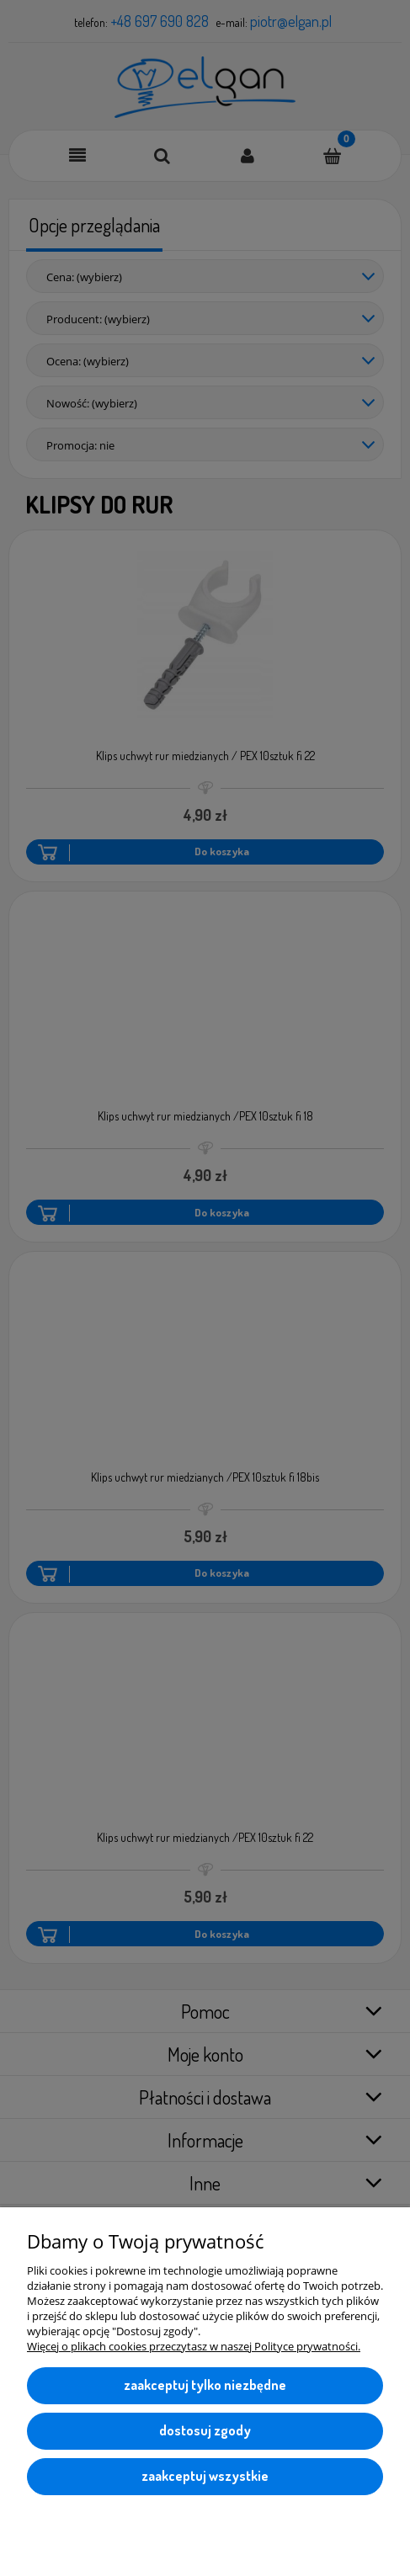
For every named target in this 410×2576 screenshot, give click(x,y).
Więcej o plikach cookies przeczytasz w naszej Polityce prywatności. (193, 2346)
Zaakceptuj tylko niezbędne (205, 2384)
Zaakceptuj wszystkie (205, 2475)
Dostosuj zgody (205, 2430)
